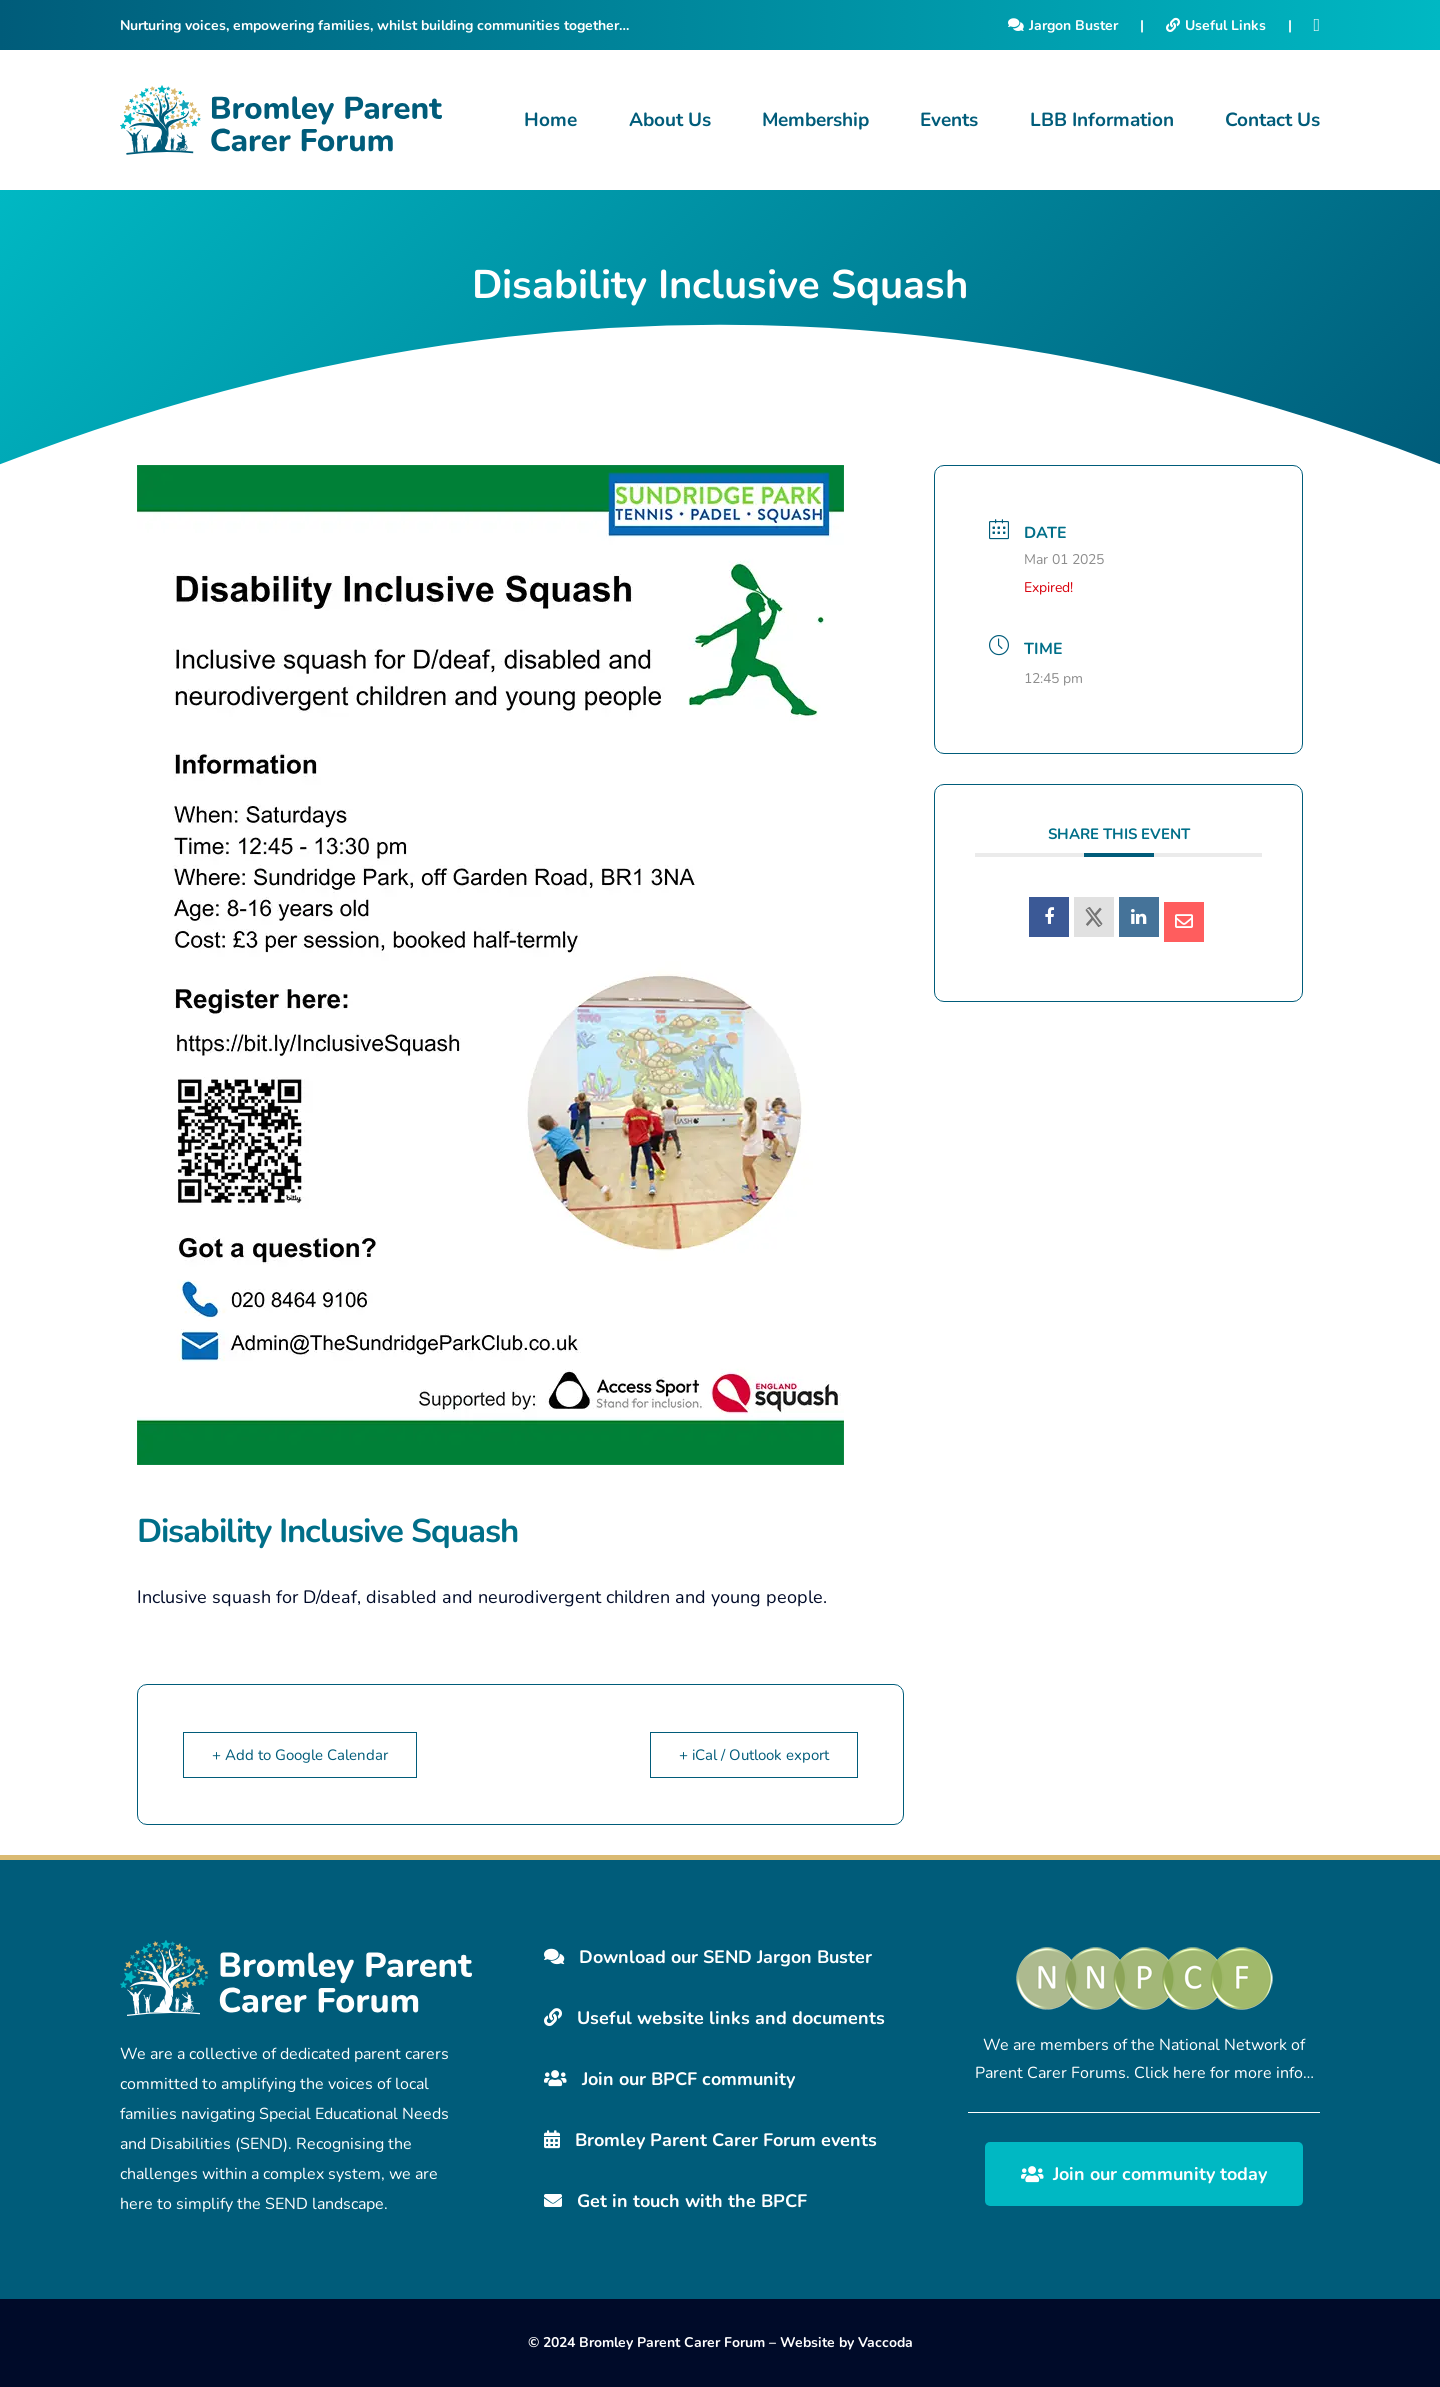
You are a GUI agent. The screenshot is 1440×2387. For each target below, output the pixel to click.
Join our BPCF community (669, 2079)
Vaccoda (885, 2342)
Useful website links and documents (714, 2018)
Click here (1170, 2073)
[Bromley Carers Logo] (281, 120)
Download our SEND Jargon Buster (708, 1957)
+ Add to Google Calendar (300, 1755)
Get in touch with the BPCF (675, 2201)
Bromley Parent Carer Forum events (710, 2140)
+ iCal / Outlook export (754, 1755)
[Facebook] (1316, 25)
